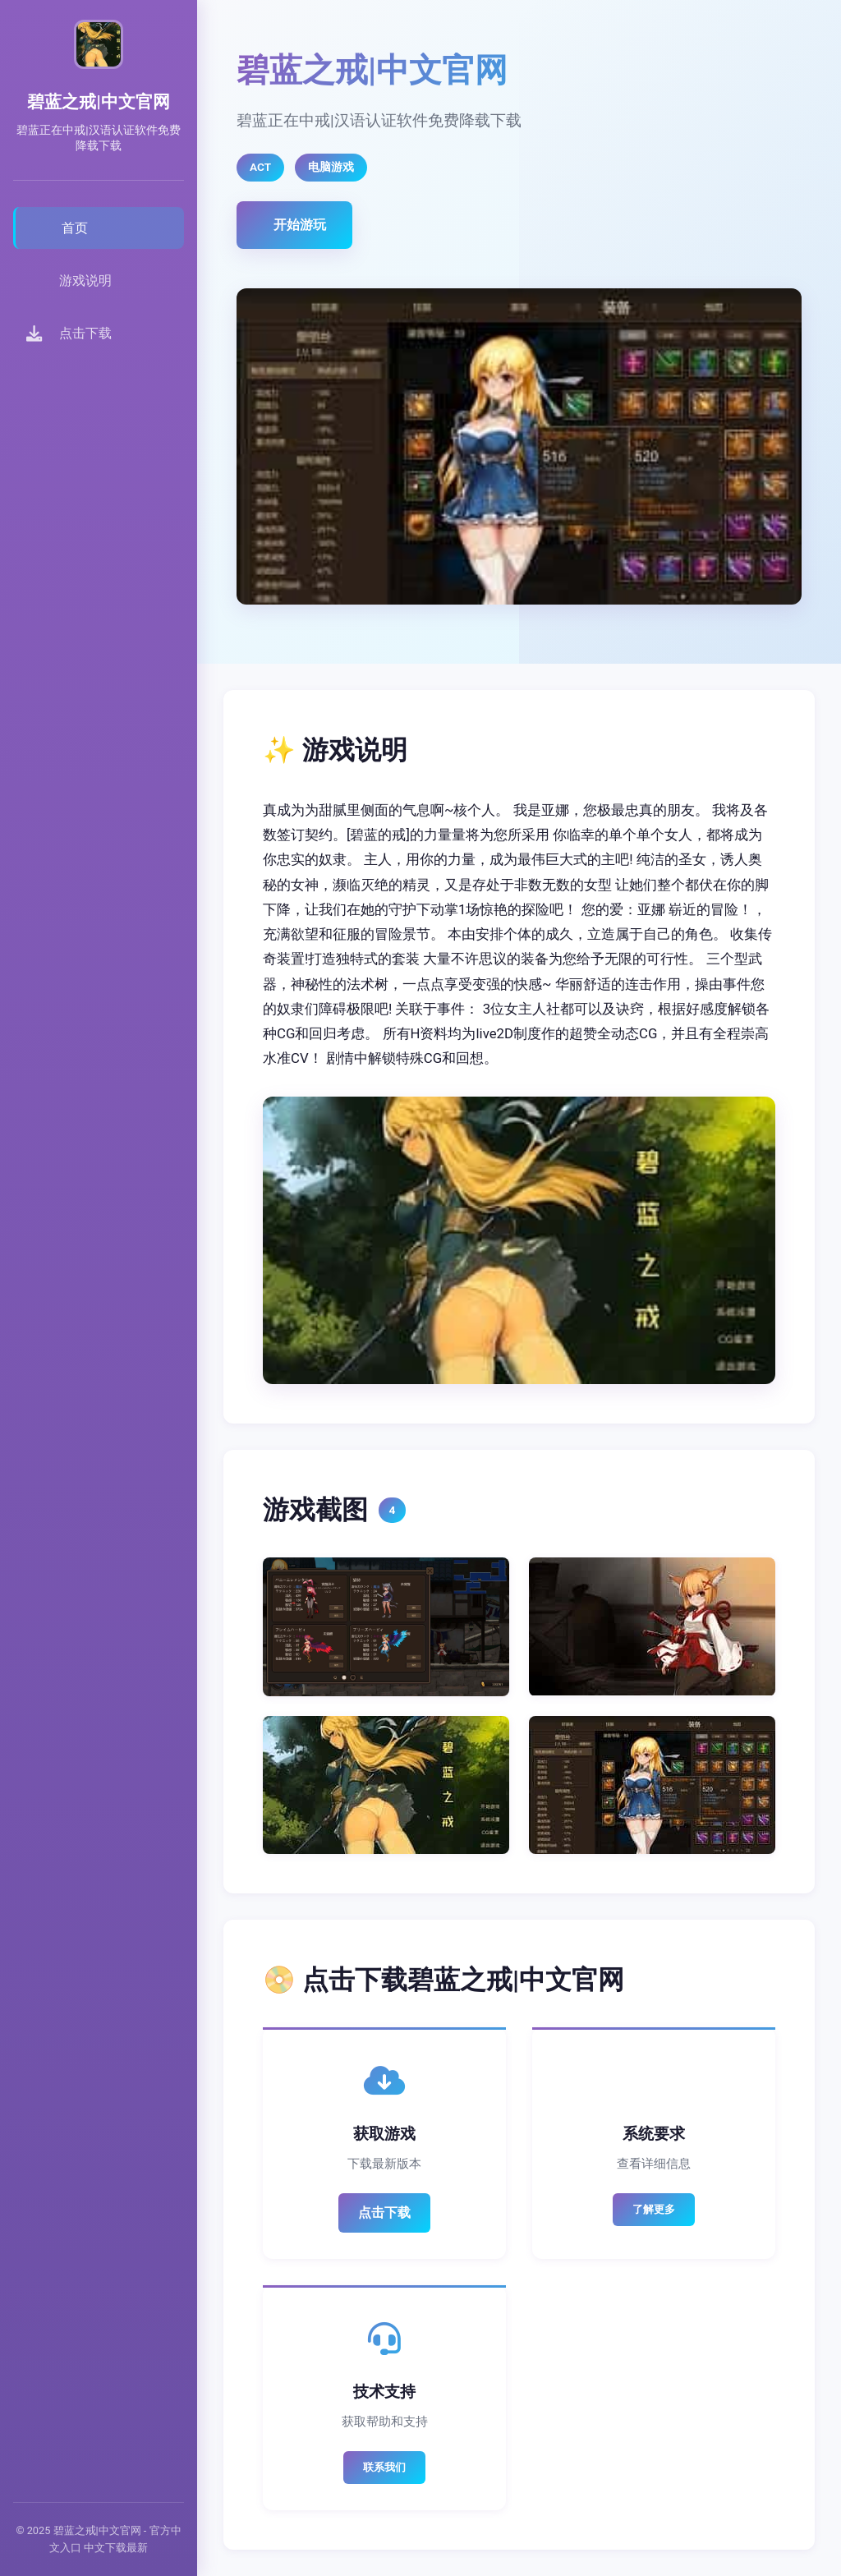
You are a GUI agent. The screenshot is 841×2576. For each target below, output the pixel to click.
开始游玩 (299, 224)
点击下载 (384, 2212)
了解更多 (653, 2209)
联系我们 (384, 2467)
